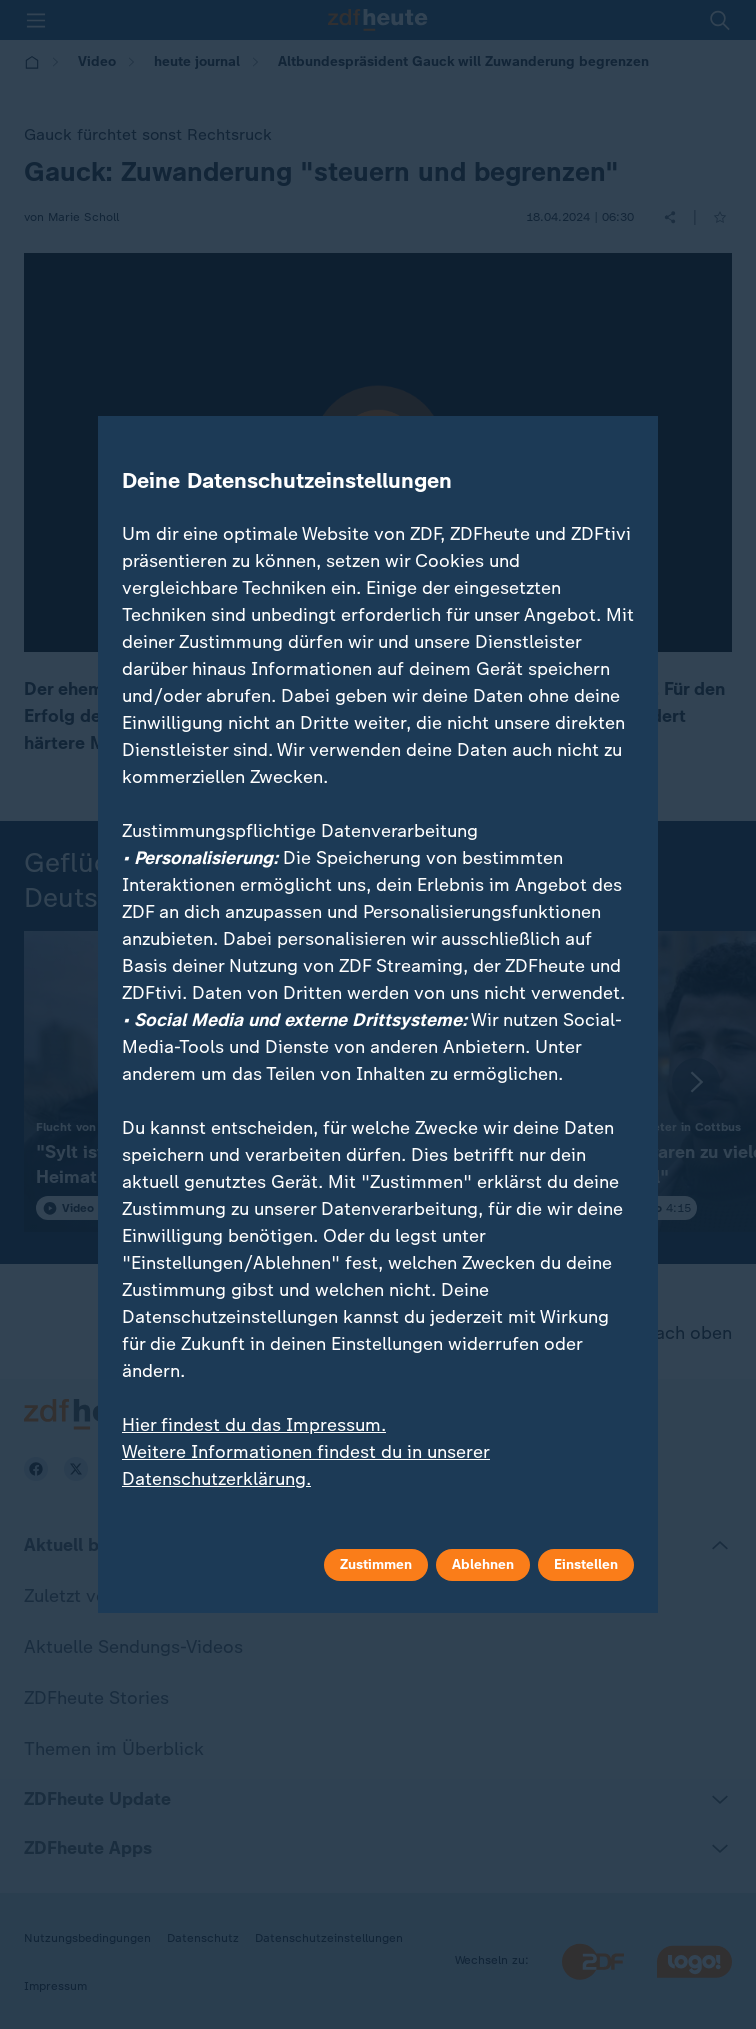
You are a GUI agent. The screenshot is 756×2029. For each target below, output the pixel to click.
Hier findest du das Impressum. (254, 1425)
